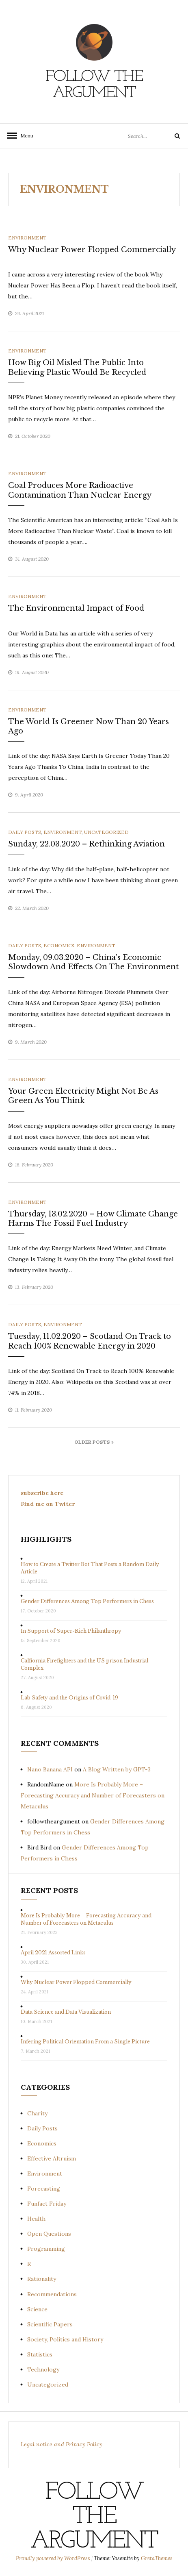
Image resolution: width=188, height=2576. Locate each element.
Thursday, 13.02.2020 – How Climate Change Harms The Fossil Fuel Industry (93, 1219)
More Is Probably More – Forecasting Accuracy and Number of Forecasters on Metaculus (92, 1795)
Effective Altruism (51, 2158)
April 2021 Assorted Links (53, 1952)
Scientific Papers (50, 2324)
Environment (27, 238)
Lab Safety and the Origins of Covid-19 (69, 1698)
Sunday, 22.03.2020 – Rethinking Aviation (86, 844)
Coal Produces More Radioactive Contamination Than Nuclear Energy (79, 490)
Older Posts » (94, 1442)
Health (36, 2218)
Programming (46, 2248)
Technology (43, 2369)
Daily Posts (24, 832)
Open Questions (49, 2233)
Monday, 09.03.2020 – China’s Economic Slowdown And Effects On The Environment (93, 962)
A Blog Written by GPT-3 (117, 1769)
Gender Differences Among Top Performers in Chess (87, 1601)
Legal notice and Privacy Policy (61, 2444)
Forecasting (43, 2188)
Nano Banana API (50, 1769)
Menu (24, 136)
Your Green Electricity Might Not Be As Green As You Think (83, 1096)
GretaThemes (157, 2558)
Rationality (41, 2278)
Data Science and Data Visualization (66, 2012)
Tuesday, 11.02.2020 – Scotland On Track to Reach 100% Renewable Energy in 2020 (89, 1341)
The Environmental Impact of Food (76, 608)
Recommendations (52, 2294)
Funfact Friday (46, 2203)
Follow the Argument (94, 85)
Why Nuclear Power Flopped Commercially (92, 249)
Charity (37, 2113)
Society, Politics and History (65, 2339)
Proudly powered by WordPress (53, 2558)
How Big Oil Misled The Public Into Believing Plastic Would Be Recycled (77, 367)
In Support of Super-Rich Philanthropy (71, 1631)
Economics (58, 945)
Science (37, 2309)
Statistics (39, 2354)
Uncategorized (106, 832)
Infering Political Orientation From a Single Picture (85, 2042)
